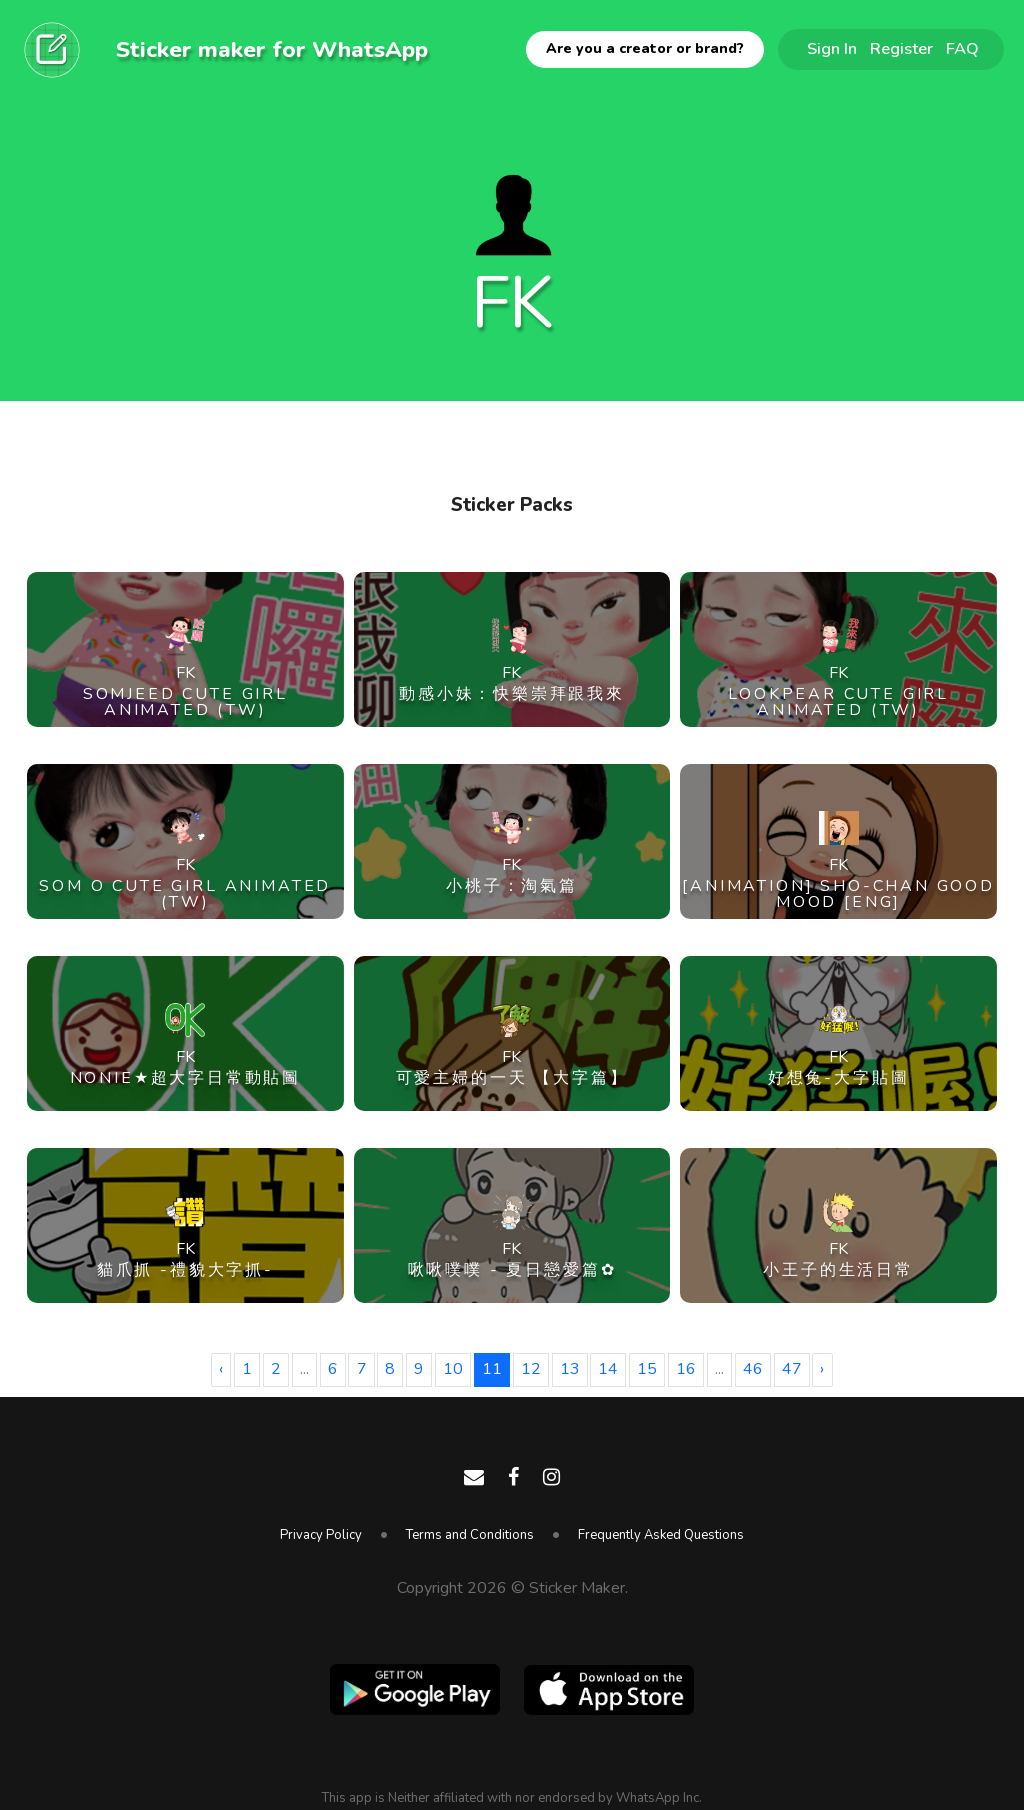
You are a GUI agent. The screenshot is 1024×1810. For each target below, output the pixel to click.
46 (753, 1369)
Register (901, 48)
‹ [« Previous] (221, 1369)
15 (647, 1369)
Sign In (832, 48)
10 (453, 1369)
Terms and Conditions (470, 1535)
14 (608, 1369)
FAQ (962, 48)
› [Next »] (822, 1369)
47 (792, 1369)
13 (570, 1369)
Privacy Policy (321, 1535)
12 (531, 1369)
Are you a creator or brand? (645, 48)
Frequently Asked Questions (661, 1535)
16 (686, 1369)
